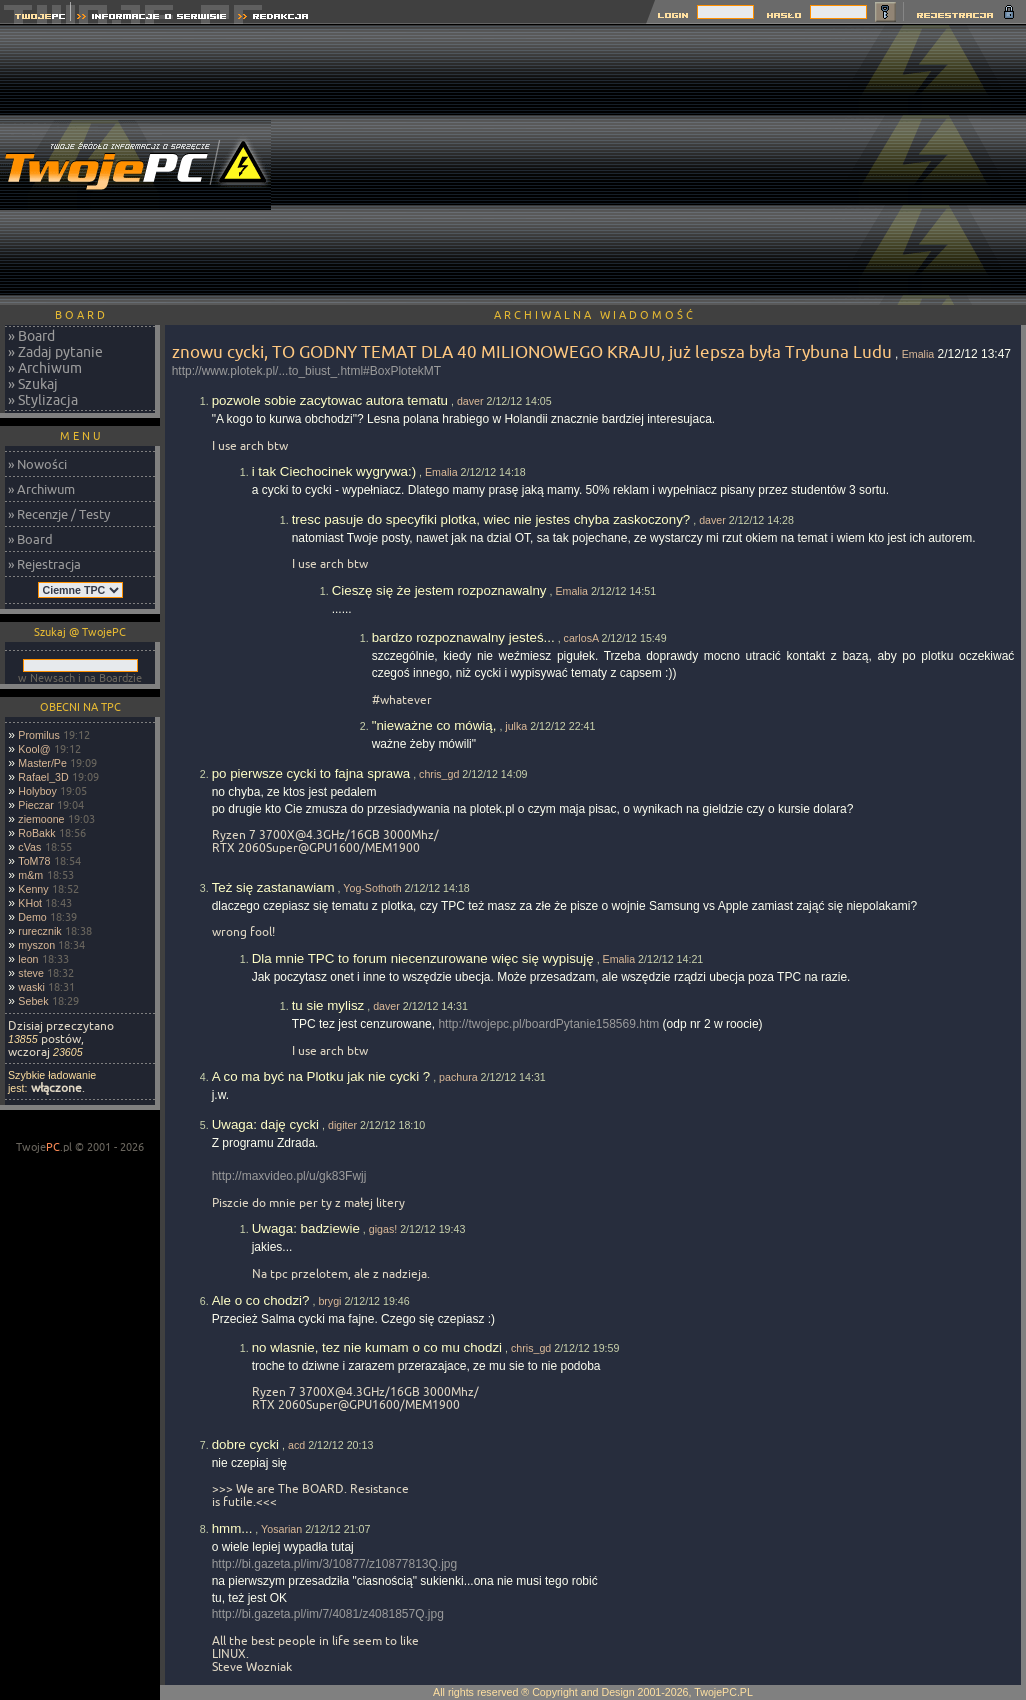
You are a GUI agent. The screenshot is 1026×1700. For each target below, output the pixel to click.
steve (30, 973)
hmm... (232, 1528)
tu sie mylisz (328, 1005)
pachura (458, 1077)
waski (31, 987)
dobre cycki (245, 1444)
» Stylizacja (43, 400)
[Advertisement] (663, 165)
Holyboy (37, 791)
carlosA (581, 638)
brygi (329, 1301)
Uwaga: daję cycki (265, 1124)
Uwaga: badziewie (306, 1228)
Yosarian (281, 1529)
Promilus (38, 735)
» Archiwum (45, 368)
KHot (30, 903)
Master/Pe (42, 763)
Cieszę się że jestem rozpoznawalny (439, 590)
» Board (31, 336)
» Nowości (37, 464)
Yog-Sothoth (372, 888)
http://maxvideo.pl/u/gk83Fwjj (289, 1176)
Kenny (33, 889)
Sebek (33, 1001)
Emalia (918, 354)
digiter (342, 1125)
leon (28, 959)
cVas (29, 847)
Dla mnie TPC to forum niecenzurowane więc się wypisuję (423, 958)
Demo (32, 917)
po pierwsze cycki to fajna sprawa (311, 773)
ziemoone (41, 819)
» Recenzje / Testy (59, 514)
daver (470, 401)
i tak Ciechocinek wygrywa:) (334, 471)
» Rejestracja (44, 564)
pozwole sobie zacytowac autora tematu (330, 400)
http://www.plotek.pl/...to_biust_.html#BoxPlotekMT (306, 371)
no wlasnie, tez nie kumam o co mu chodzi (377, 1347)
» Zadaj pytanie (55, 352)
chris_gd (439, 774)
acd (296, 1445)
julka (516, 726)
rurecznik (39, 931)
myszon (36, 945)
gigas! (383, 1229)
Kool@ (34, 749)
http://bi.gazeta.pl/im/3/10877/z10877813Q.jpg (335, 1564)
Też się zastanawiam (273, 887)
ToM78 (34, 861)
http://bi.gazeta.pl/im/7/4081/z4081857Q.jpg (328, 1614)
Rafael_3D (43, 777)
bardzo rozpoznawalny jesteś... (463, 637)
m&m (30, 875)
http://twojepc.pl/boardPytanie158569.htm (548, 1024)
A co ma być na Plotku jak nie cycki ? (321, 1076)
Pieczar (36, 805)
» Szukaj (33, 384)
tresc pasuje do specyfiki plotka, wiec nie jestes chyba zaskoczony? (491, 519)
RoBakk (36, 833)
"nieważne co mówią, (434, 725)
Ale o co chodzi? (261, 1300)
